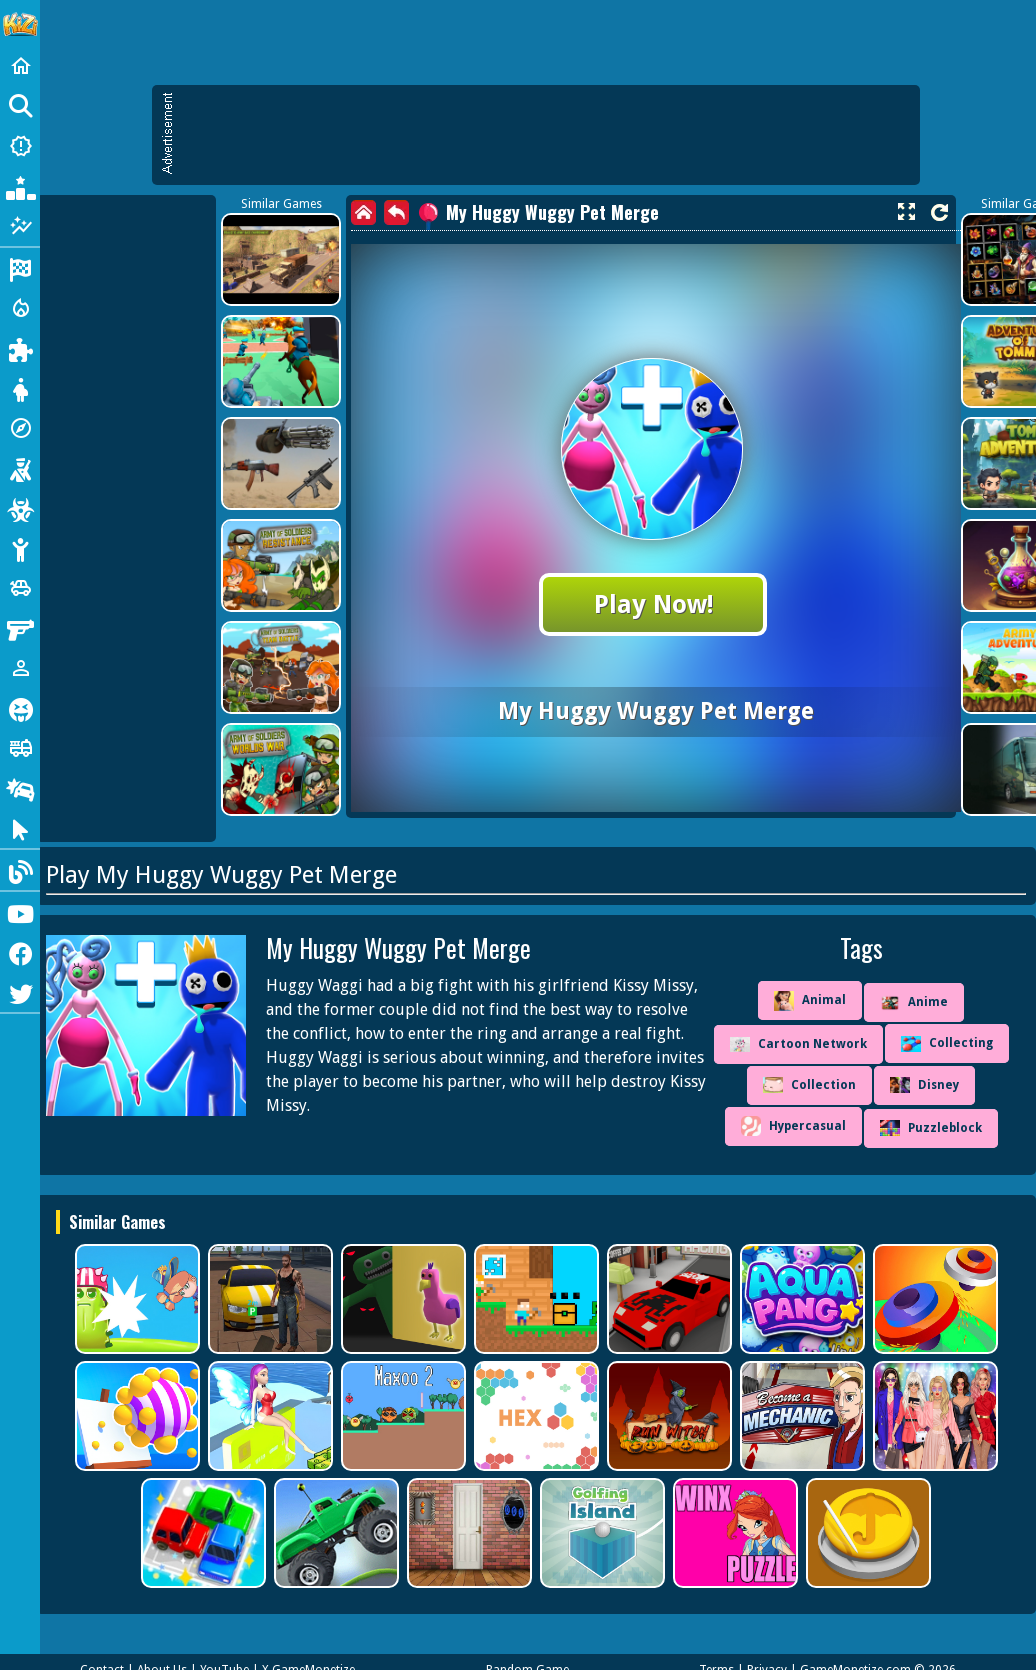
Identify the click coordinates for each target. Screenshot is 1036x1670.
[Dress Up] (20, 388)
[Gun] (20, 628)
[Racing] (20, 268)
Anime (914, 1003)
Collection (809, 1085)
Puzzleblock (931, 1128)
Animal (810, 1001)
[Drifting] (20, 788)
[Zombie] (20, 508)
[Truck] (20, 748)
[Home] (20, 66)
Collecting (947, 1044)
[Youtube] (20, 912)
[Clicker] (20, 828)
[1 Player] (20, 668)
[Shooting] (20, 468)
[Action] (20, 308)
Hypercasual (793, 1126)
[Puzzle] (20, 348)
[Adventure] (20, 428)
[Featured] (20, 226)
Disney (924, 1085)
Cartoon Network (798, 1044)
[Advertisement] (546, 135)
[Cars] (20, 588)
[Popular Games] (20, 186)
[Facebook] (20, 952)
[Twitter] (20, 992)
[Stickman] (20, 548)
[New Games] (20, 146)
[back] (396, 212)
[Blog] (20, 870)
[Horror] (20, 708)
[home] (363, 212)
